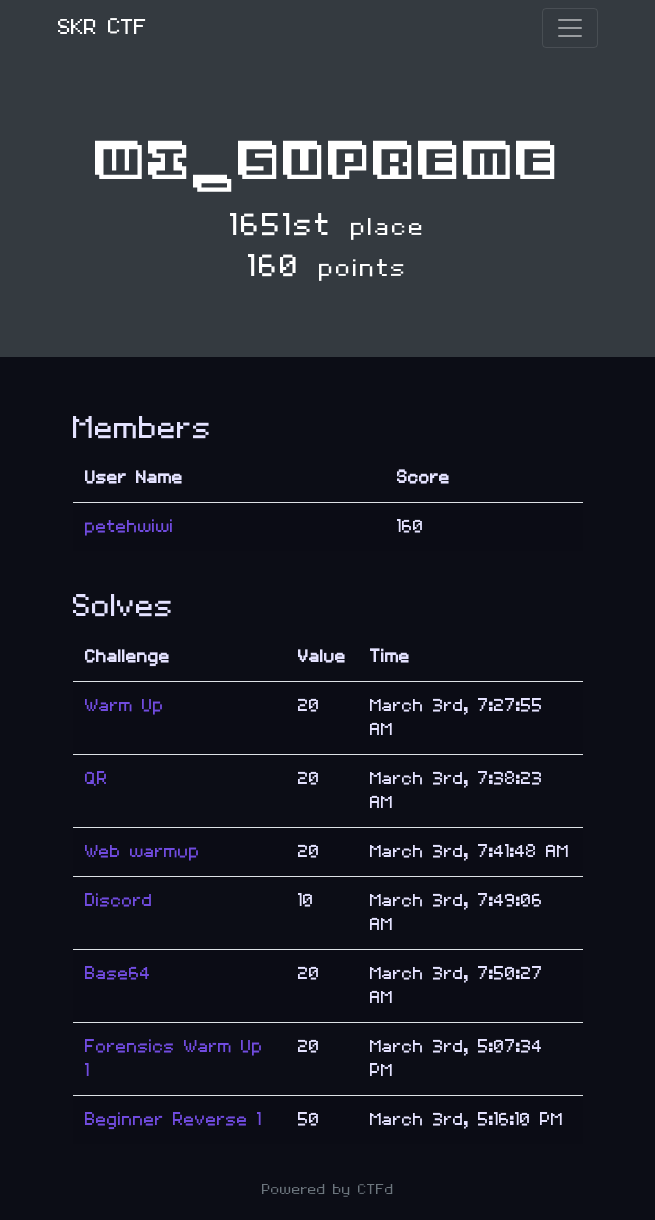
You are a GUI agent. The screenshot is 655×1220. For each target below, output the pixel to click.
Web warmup (142, 851)
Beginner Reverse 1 (173, 1119)
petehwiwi (129, 526)
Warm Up (124, 705)
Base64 (118, 973)
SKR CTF (102, 27)
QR (96, 778)
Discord (119, 900)
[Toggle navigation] (570, 28)
